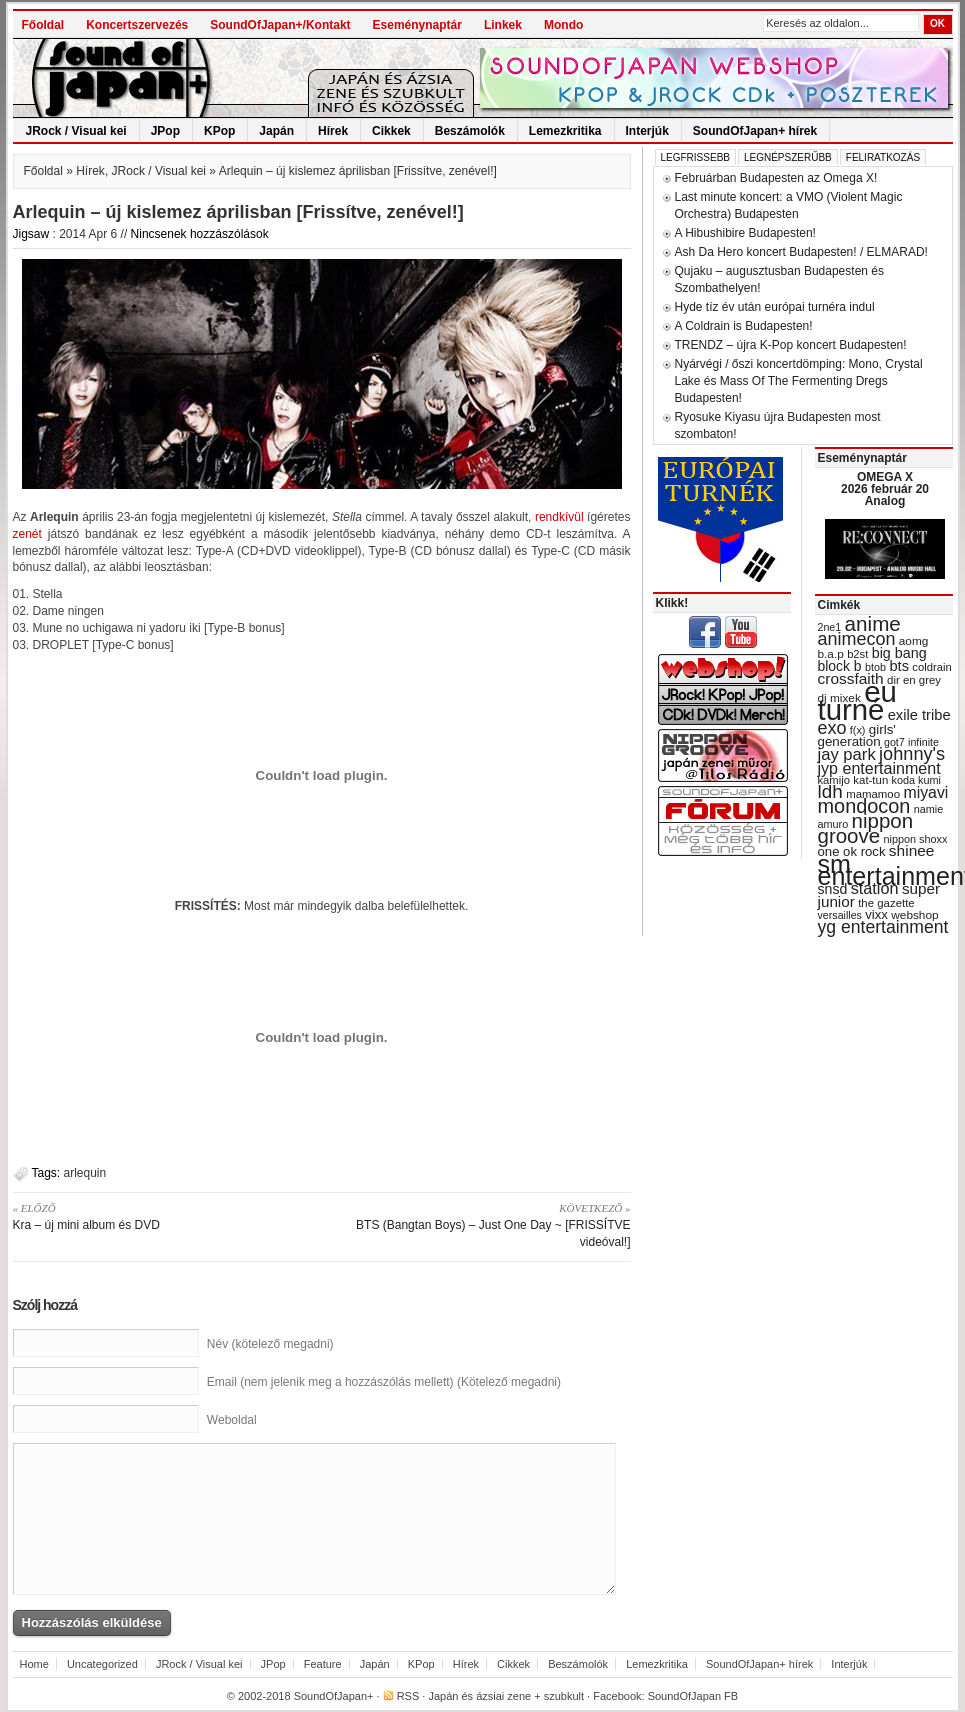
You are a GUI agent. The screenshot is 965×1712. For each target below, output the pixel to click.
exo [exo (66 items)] (832, 728)
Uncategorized (102, 1664)
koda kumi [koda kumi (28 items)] (916, 780)
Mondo (563, 25)
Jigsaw (31, 234)
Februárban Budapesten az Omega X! (776, 178)
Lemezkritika (565, 131)
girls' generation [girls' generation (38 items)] (857, 735)
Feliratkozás (883, 157)
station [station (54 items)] (875, 888)
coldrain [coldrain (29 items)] (931, 667)
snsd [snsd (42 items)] (833, 889)
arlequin (85, 1173)
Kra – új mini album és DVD (160, 1216)
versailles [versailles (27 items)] (840, 915)
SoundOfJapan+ (334, 1696)
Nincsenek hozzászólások (200, 234)
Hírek (333, 131)
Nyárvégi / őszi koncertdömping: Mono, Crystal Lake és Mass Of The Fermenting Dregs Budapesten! (799, 381)
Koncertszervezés (137, 25)
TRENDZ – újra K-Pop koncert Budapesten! (791, 345)
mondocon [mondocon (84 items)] (864, 806)
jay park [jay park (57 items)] (847, 754)
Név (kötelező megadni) (270, 1344)
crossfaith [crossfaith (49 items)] (851, 678)
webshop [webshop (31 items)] (914, 915)
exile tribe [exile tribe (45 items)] (919, 715)
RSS (408, 1696)
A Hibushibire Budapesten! (745, 233)
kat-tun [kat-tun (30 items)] (870, 780)
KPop (219, 131)
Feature (323, 1664)
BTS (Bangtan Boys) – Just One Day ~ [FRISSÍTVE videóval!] (483, 1224)
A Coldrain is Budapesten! (744, 326)
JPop (165, 131)
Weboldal (232, 1420)
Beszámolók (470, 131)
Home (34, 1664)
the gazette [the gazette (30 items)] (886, 903)
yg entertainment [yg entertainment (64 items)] (883, 927)
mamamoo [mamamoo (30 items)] (873, 794)
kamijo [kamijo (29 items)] (834, 780)
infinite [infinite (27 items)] (923, 742)
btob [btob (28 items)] (875, 667)
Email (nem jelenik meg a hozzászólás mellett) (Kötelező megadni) (384, 1382)
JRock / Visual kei (76, 131)
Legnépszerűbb (788, 157)
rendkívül (559, 517)
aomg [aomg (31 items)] (914, 641)
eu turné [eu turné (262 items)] (857, 700)
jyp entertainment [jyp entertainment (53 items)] (879, 768)
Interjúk (647, 131)
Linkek (503, 25)
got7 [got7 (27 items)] (894, 742)
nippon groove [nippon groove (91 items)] (866, 828)
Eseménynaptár (417, 25)
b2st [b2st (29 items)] (857, 654)
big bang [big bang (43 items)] (899, 653)
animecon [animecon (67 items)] (857, 639)
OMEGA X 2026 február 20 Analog (885, 489)
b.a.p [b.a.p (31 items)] (831, 654)
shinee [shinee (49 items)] (912, 850)
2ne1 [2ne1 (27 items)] (830, 627)
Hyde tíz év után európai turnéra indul (775, 307)
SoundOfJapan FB (693, 1696)
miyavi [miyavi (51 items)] (925, 792)
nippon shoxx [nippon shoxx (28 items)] (915, 839)
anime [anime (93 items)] (873, 623)
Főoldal (43, 25)
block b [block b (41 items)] (840, 666)
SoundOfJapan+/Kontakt (280, 25)
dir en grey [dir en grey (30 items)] (914, 680)
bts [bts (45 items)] (899, 666)
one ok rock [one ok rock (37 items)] (852, 851)
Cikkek (391, 131)
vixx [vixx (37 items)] (876, 914)
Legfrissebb (695, 157)
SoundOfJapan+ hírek (755, 131)
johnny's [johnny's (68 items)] (912, 754)
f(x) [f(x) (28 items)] (858, 730)
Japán (276, 131)
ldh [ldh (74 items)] (830, 791)
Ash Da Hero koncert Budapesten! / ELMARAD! (801, 252)
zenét (27, 534)
